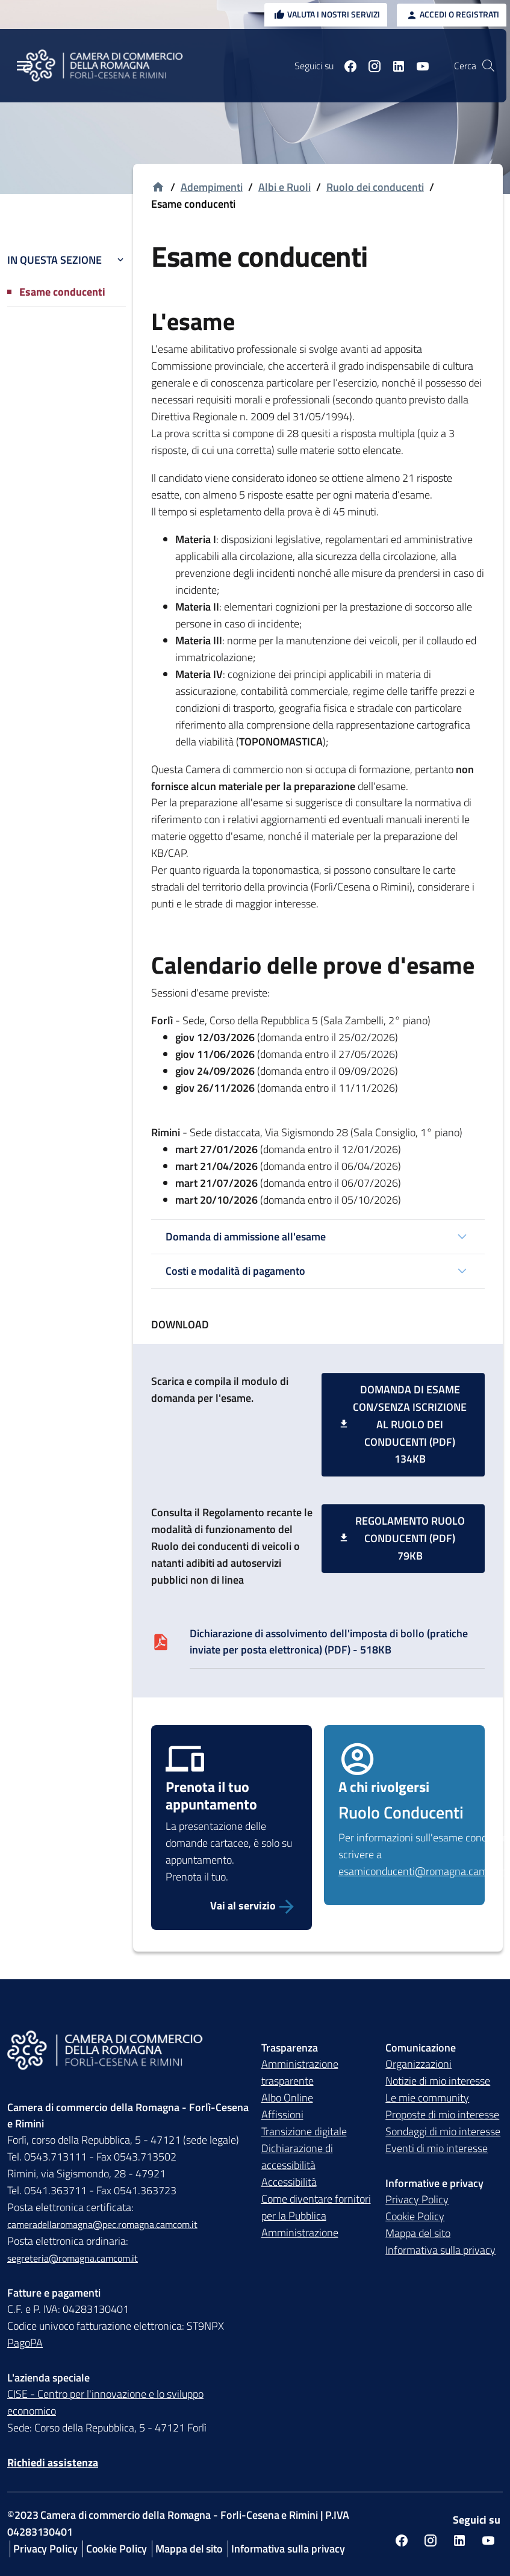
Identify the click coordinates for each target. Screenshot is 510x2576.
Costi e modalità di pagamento (235, 1271)
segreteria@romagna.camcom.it (72, 2258)
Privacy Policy (417, 2200)
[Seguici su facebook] (346, 65)
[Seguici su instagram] (370, 65)
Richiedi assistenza (52, 2463)
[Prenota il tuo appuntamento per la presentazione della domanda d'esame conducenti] (231, 1906)
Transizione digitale (304, 2132)
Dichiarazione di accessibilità (297, 2157)
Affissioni (282, 2115)
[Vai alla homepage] (158, 187)
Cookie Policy (414, 2217)
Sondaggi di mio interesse (442, 2132)
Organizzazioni (418, 2064)
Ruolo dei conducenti (375, 187)
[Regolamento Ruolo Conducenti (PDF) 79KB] (403, 1538)
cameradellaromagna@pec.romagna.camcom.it (102, 2225)
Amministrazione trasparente (299, 2072)
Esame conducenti (62, 292)
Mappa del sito (417, 2234)
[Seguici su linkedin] (394, 65)
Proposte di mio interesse (442, 2115)
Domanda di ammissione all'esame (246, 1236)
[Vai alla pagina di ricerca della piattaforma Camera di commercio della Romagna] (488, 65)
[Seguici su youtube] (418, 65)
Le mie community (427, 2098)
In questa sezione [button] (66, 260)
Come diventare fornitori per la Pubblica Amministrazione (316, 2216)
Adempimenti (212, 187)
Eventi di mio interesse (436, 2149)
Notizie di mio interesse (437, 2081)
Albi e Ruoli (284, 187)
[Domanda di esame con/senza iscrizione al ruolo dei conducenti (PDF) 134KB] (403, 1424)
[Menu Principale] (24, 66)
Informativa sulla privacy (440, 2250)
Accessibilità (289, 2182)
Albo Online (287, 2098)
